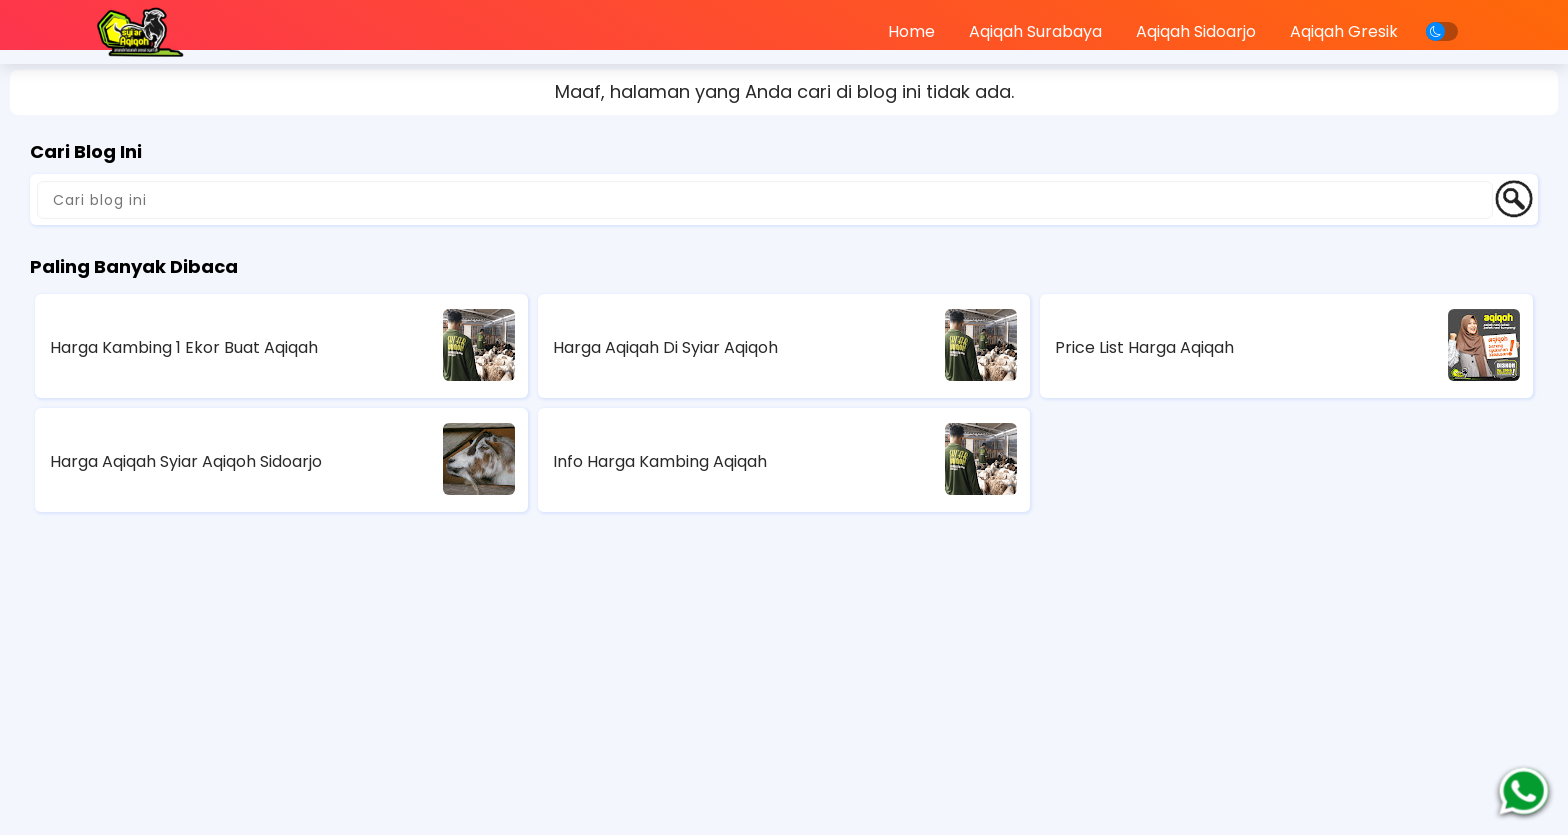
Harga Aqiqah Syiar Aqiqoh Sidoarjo (186, 461)
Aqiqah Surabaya (1035, 31)
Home (911, 31)
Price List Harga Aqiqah (1144, 347)
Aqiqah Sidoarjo (1196, 31)
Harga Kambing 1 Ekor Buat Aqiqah (184, 347)
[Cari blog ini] (765, 200)
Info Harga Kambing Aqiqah (660, 461)
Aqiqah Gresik (1344, 31)
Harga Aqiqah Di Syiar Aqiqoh (665, 347)
